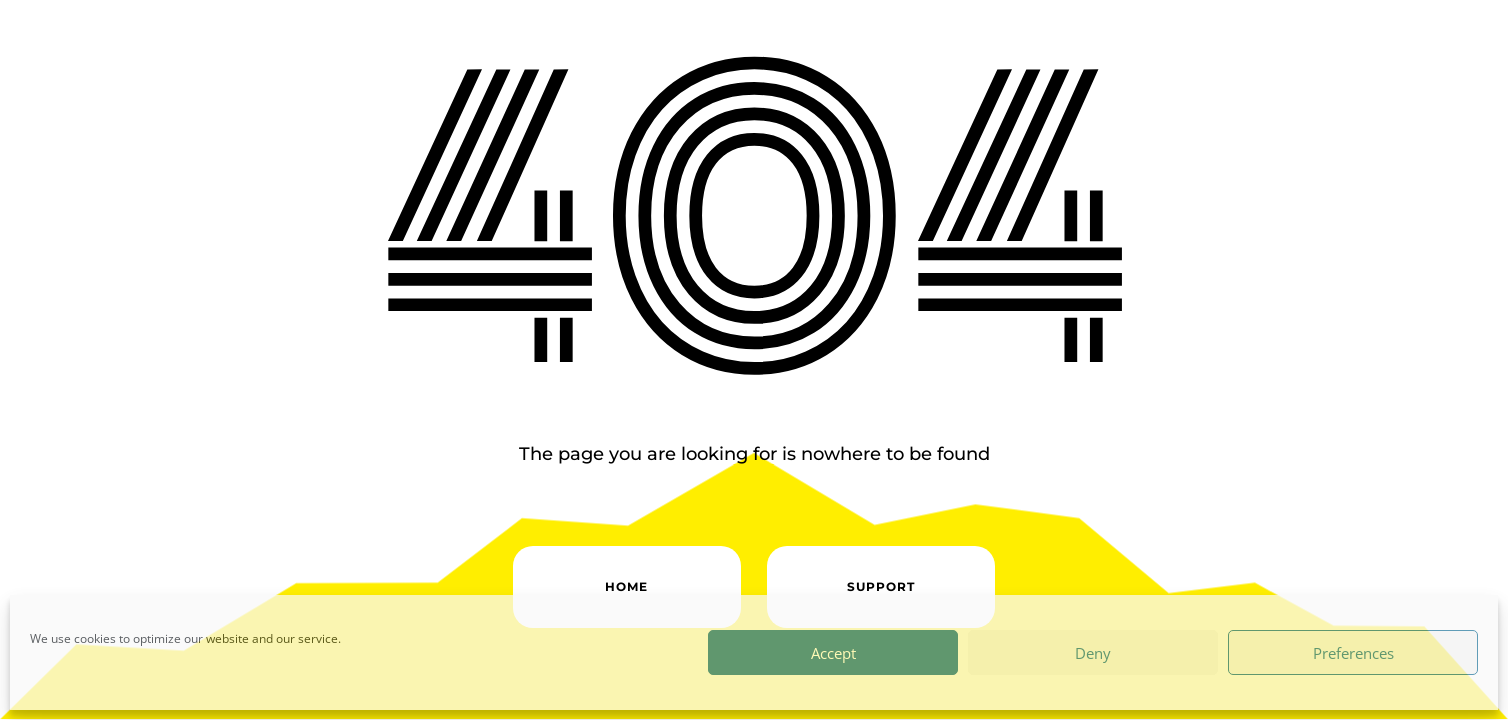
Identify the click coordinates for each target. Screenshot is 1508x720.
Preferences (1353, 653)
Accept (833, 653)
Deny (1093, 653)
